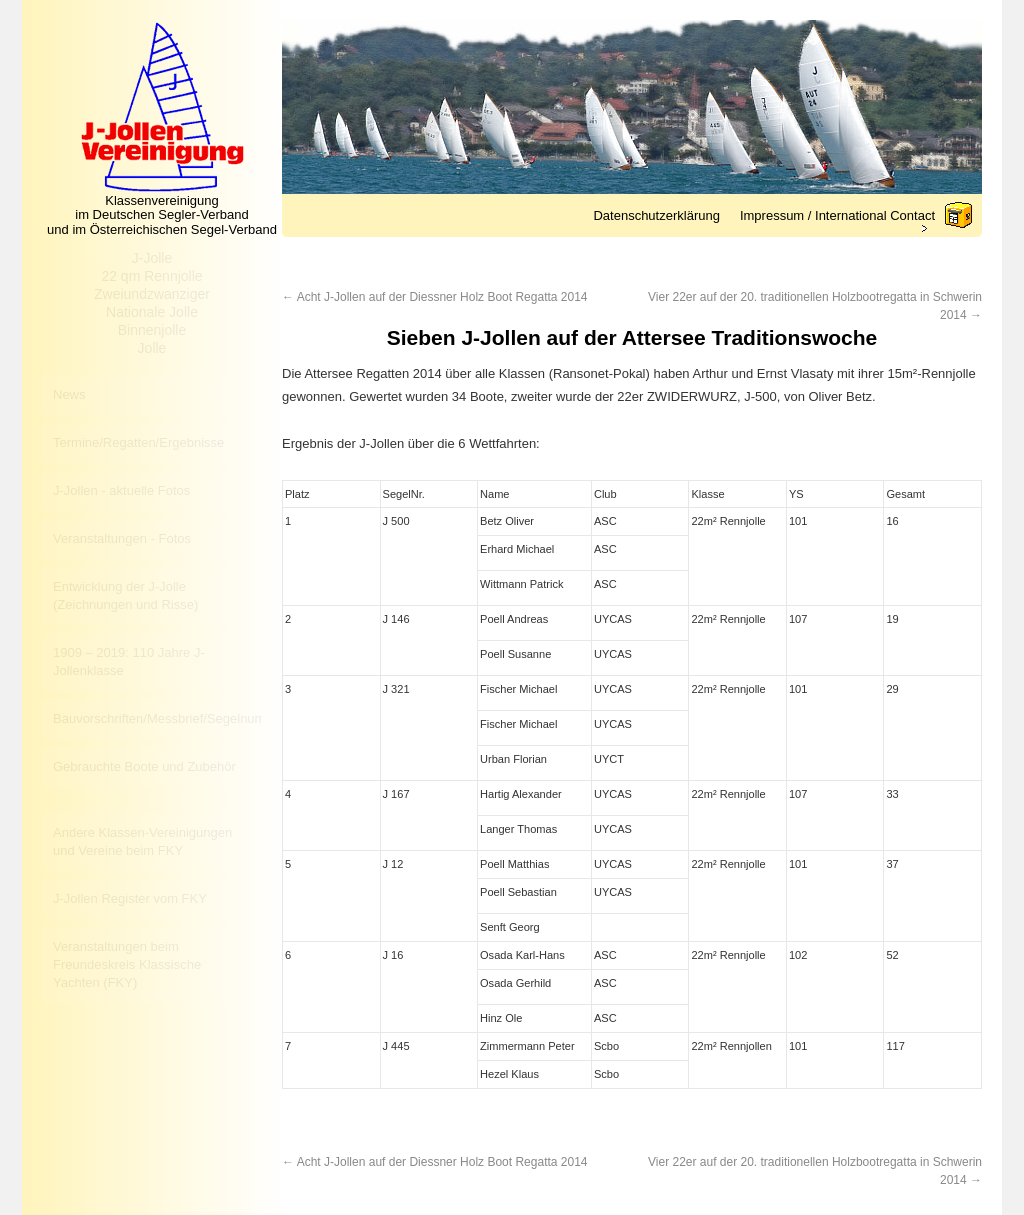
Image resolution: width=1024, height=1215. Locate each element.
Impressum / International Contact (837, 215)
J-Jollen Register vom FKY (130, 898)
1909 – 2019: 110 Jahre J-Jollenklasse (129, 661)
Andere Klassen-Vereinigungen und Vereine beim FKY (142, 841)
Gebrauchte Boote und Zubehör (144, 766)
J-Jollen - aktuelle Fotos (121, 490)
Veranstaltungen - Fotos (122, 538)
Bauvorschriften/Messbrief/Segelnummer (157, 718)
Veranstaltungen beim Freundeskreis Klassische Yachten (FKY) (127, 964)
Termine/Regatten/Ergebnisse (138, 442)
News (69, 394)
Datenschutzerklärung (656, 215)
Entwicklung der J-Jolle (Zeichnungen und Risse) (125, 595)
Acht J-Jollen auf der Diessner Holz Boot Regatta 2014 (435, 297)
